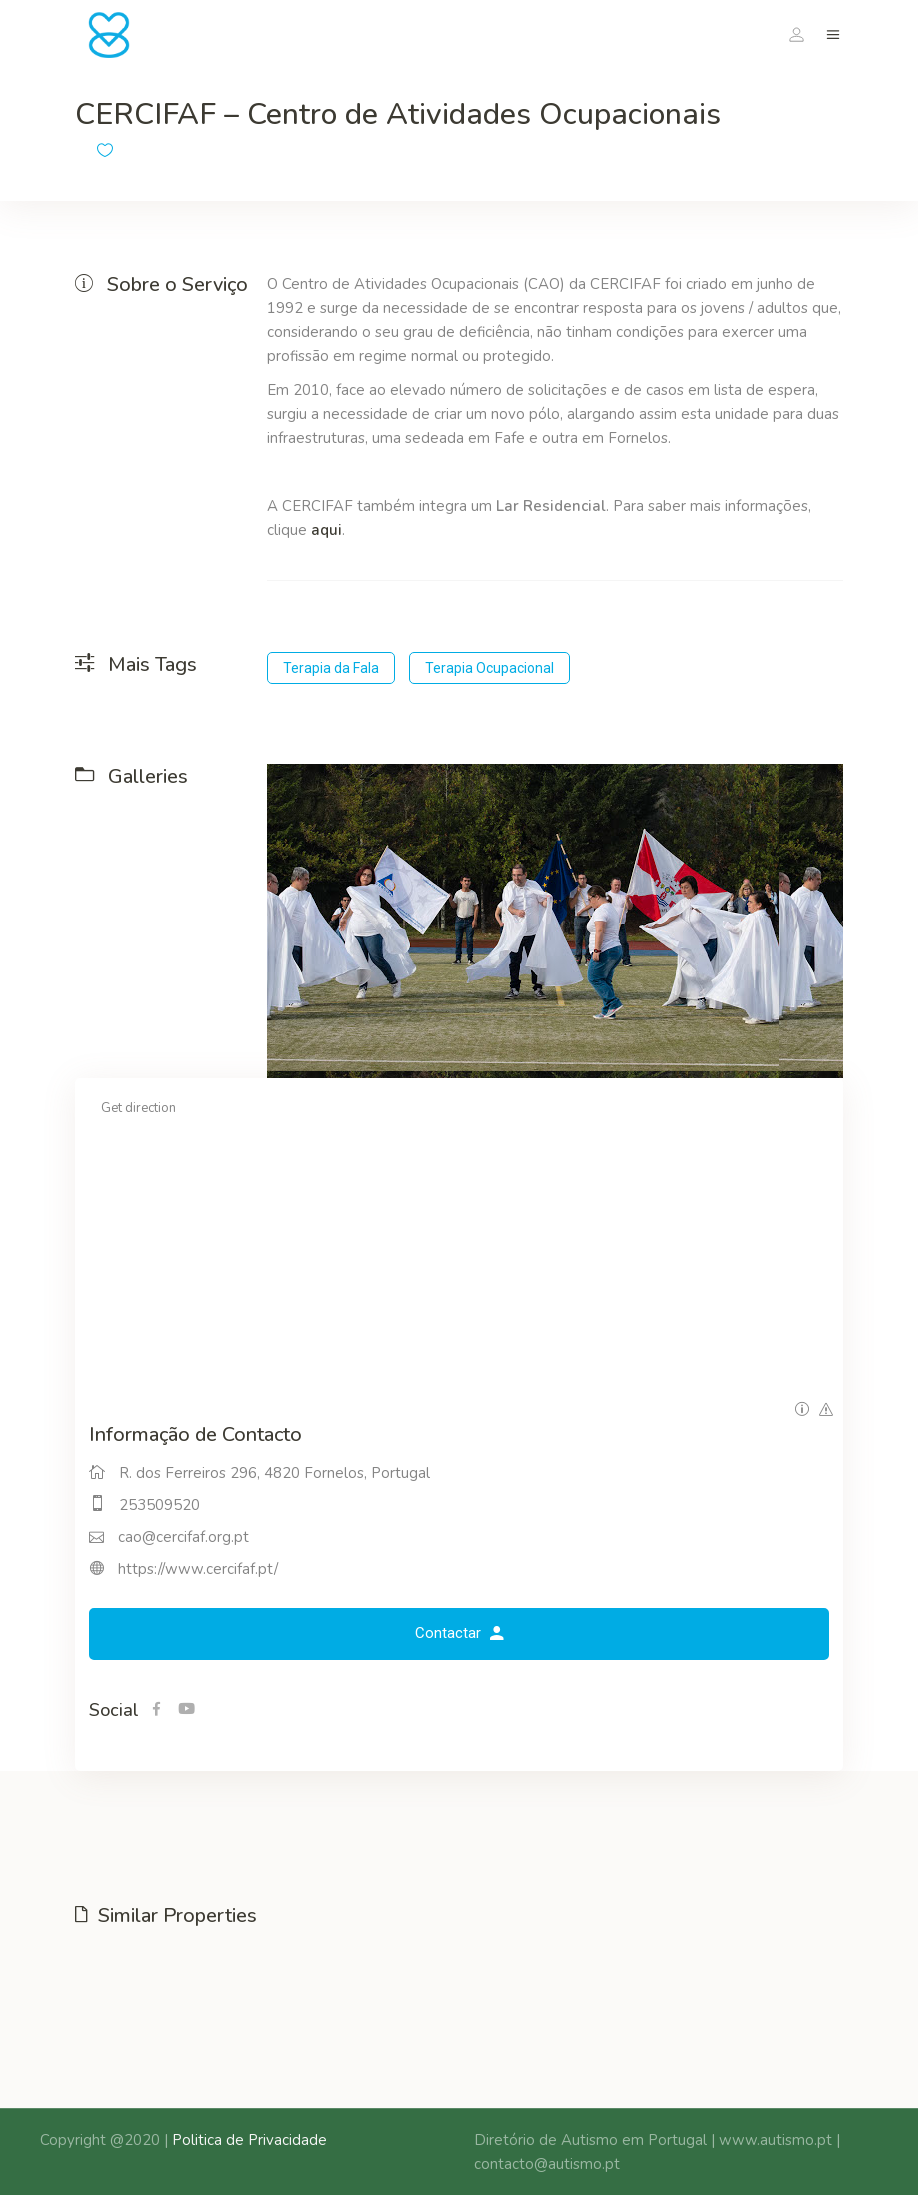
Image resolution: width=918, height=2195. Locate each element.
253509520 (159, 1505)
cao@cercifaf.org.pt (183, 1537)
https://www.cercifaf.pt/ (198, 1569)
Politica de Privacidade (249, 2140)
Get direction (138, 1108)
